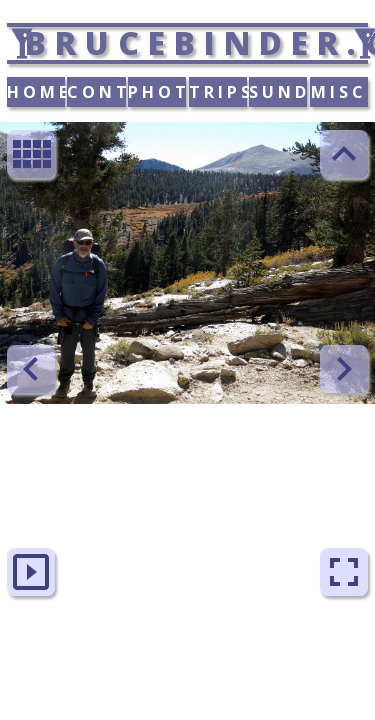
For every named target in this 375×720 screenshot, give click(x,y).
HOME (36, 92)
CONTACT (96, 92)
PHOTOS (157, 92)
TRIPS (218, 92)
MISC (339, 92)
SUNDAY (278, 92)
